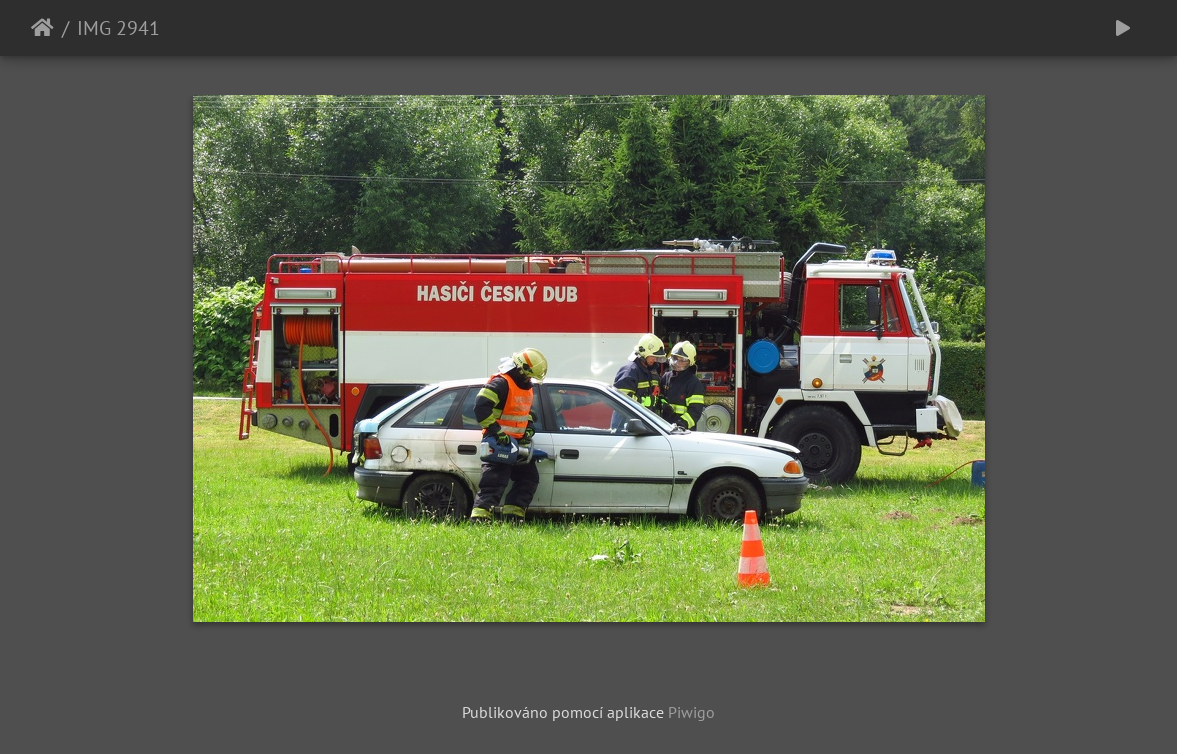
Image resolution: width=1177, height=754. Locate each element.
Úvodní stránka (42, 28)
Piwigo (691, 712)
